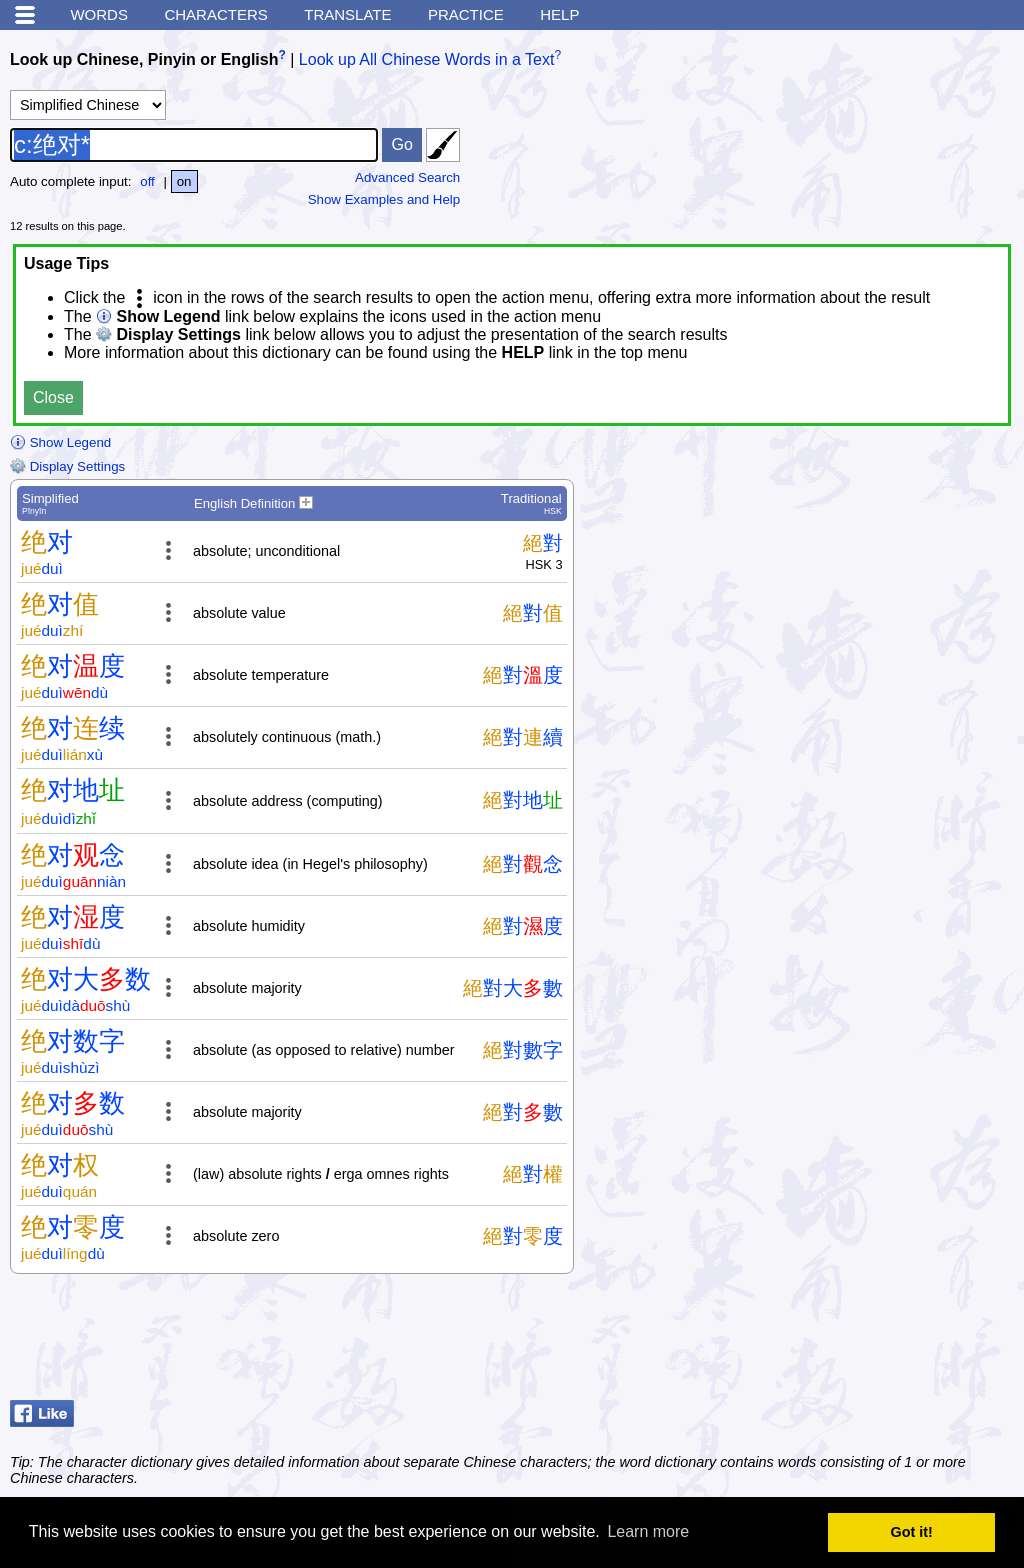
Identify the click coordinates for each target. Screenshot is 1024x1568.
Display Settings (67, 466)
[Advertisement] (854, 1342)
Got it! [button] (912, 1532)
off (147, 181)
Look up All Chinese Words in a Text (427, 59)
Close (53, 397)
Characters (215, 14)
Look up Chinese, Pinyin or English (144, 59)
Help (559, 14)
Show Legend (60, 442)
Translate (347, 14)
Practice (466, 14)
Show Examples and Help (384, 199)
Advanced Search (407, 177)
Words (99, 14)
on (184, 181)
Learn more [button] (648, 1531)
